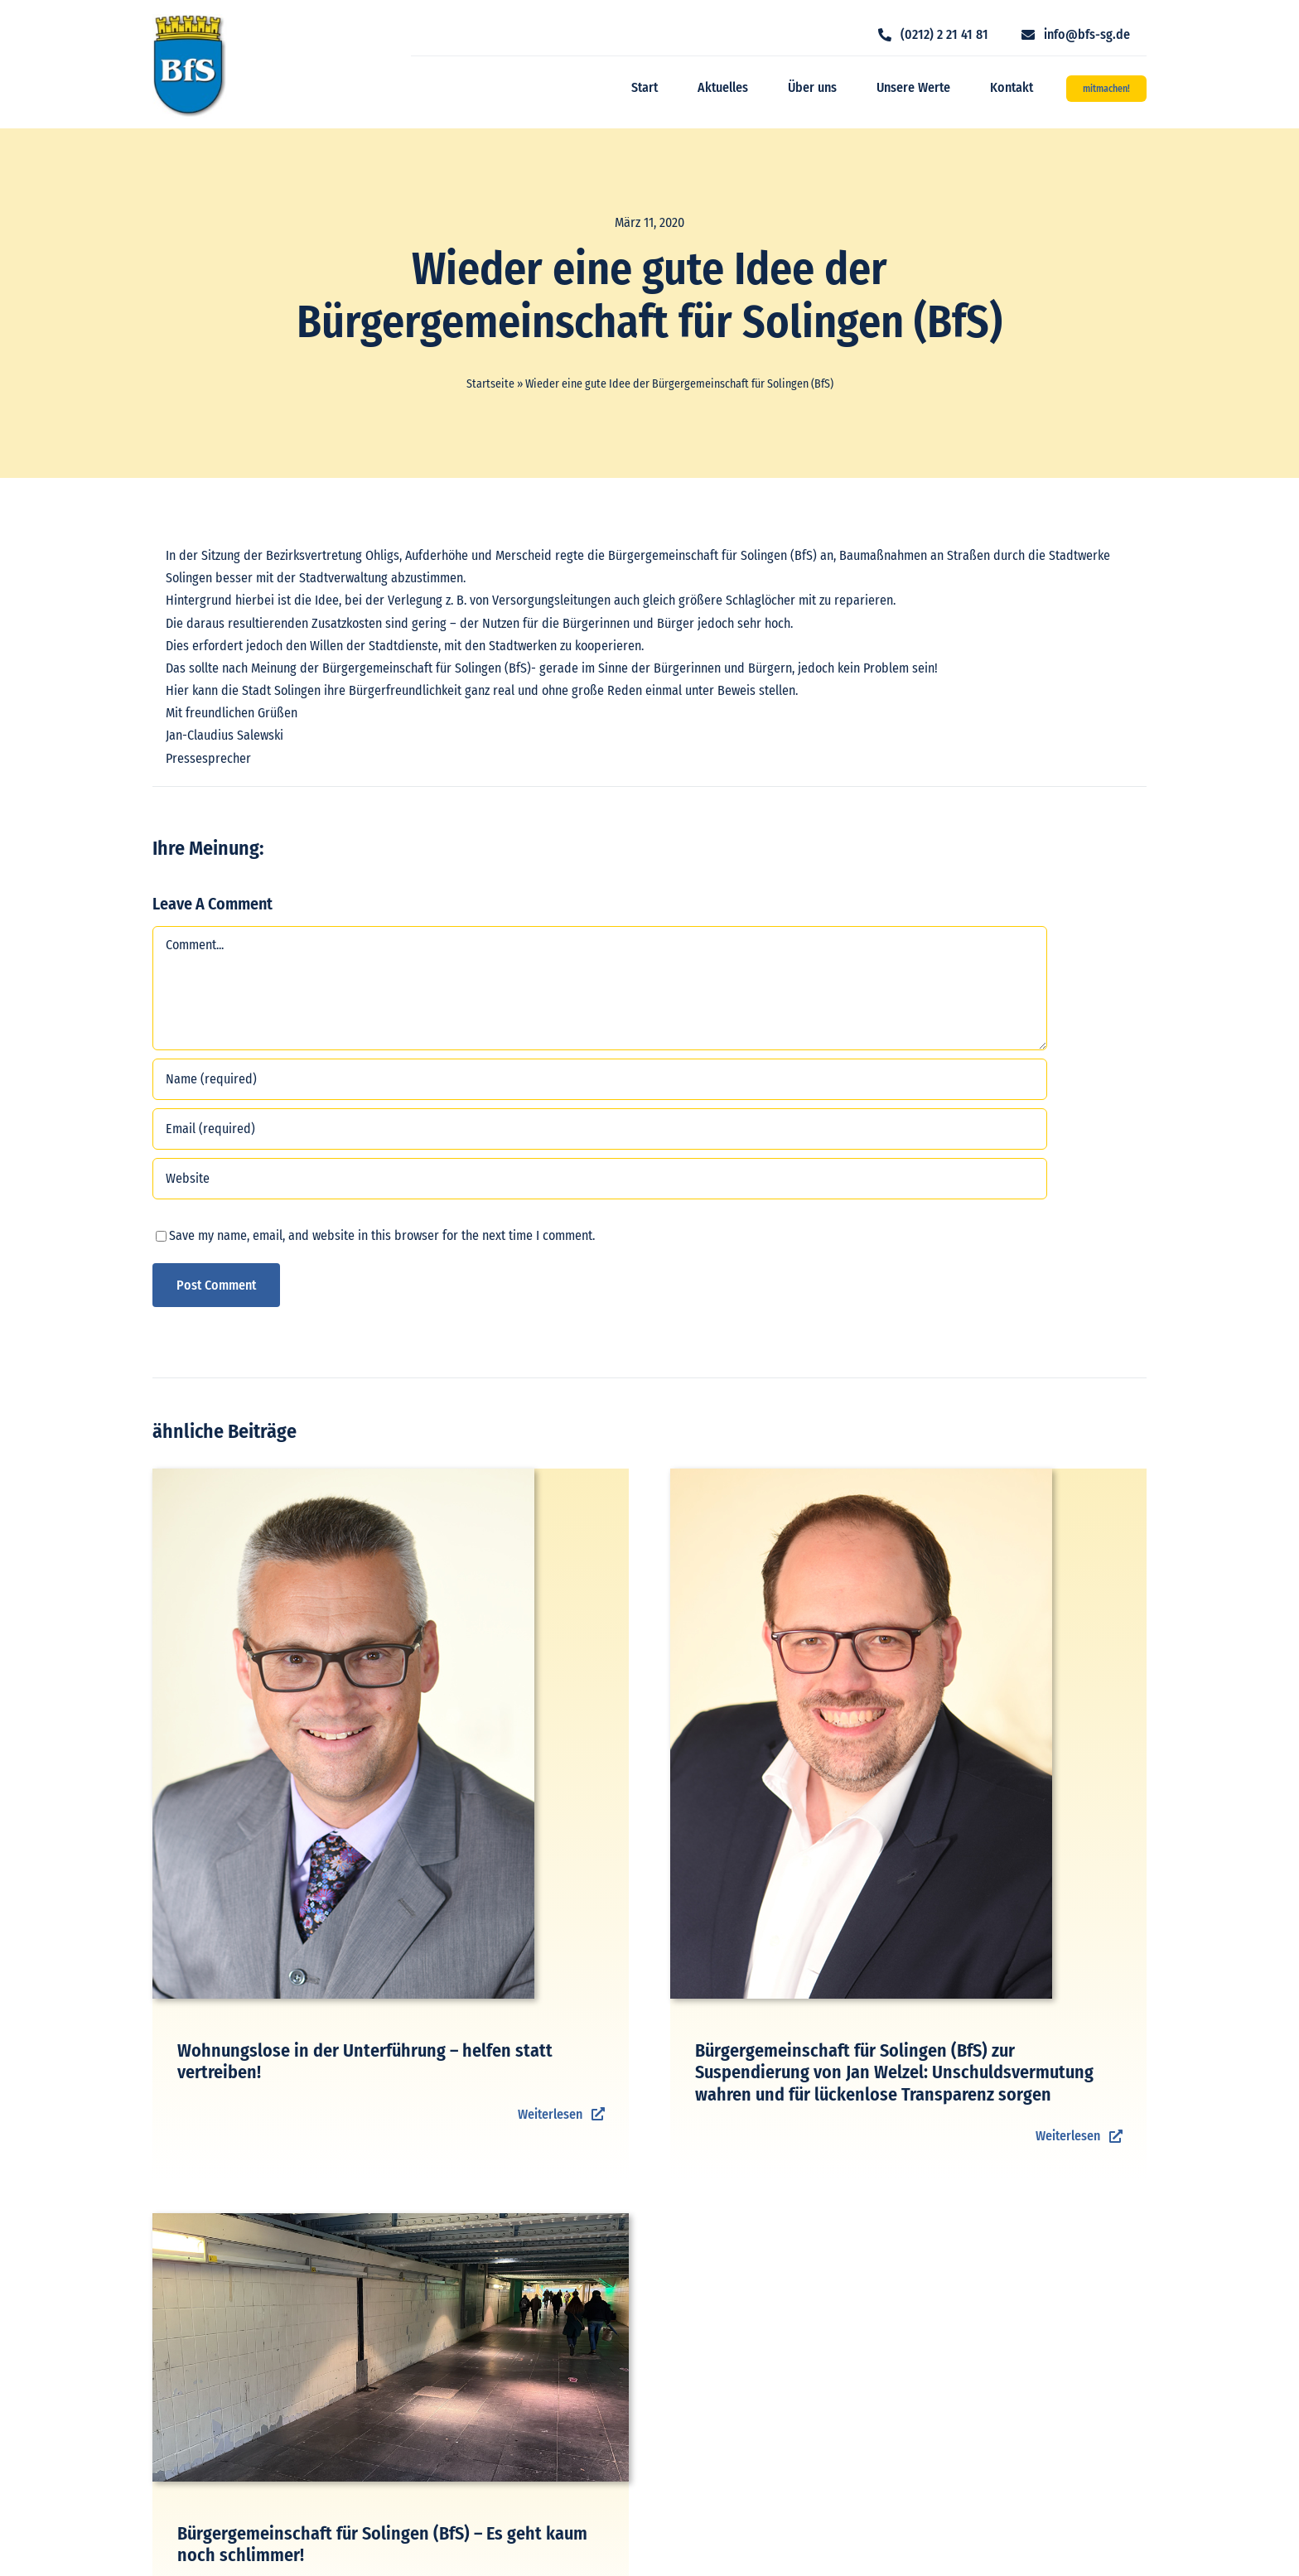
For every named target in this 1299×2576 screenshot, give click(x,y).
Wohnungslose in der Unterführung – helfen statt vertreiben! (365, 2061)
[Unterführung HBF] (390, 2219)
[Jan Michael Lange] (861, 1475)
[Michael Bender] (343, 1475)
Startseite (490, 384)
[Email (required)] (599, 1129)
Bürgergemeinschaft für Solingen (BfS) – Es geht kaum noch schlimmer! (382, 2544)
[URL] (599, 1178)
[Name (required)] (599, 1079)
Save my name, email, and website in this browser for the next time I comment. (382, 1235)
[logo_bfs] (189, 20)
